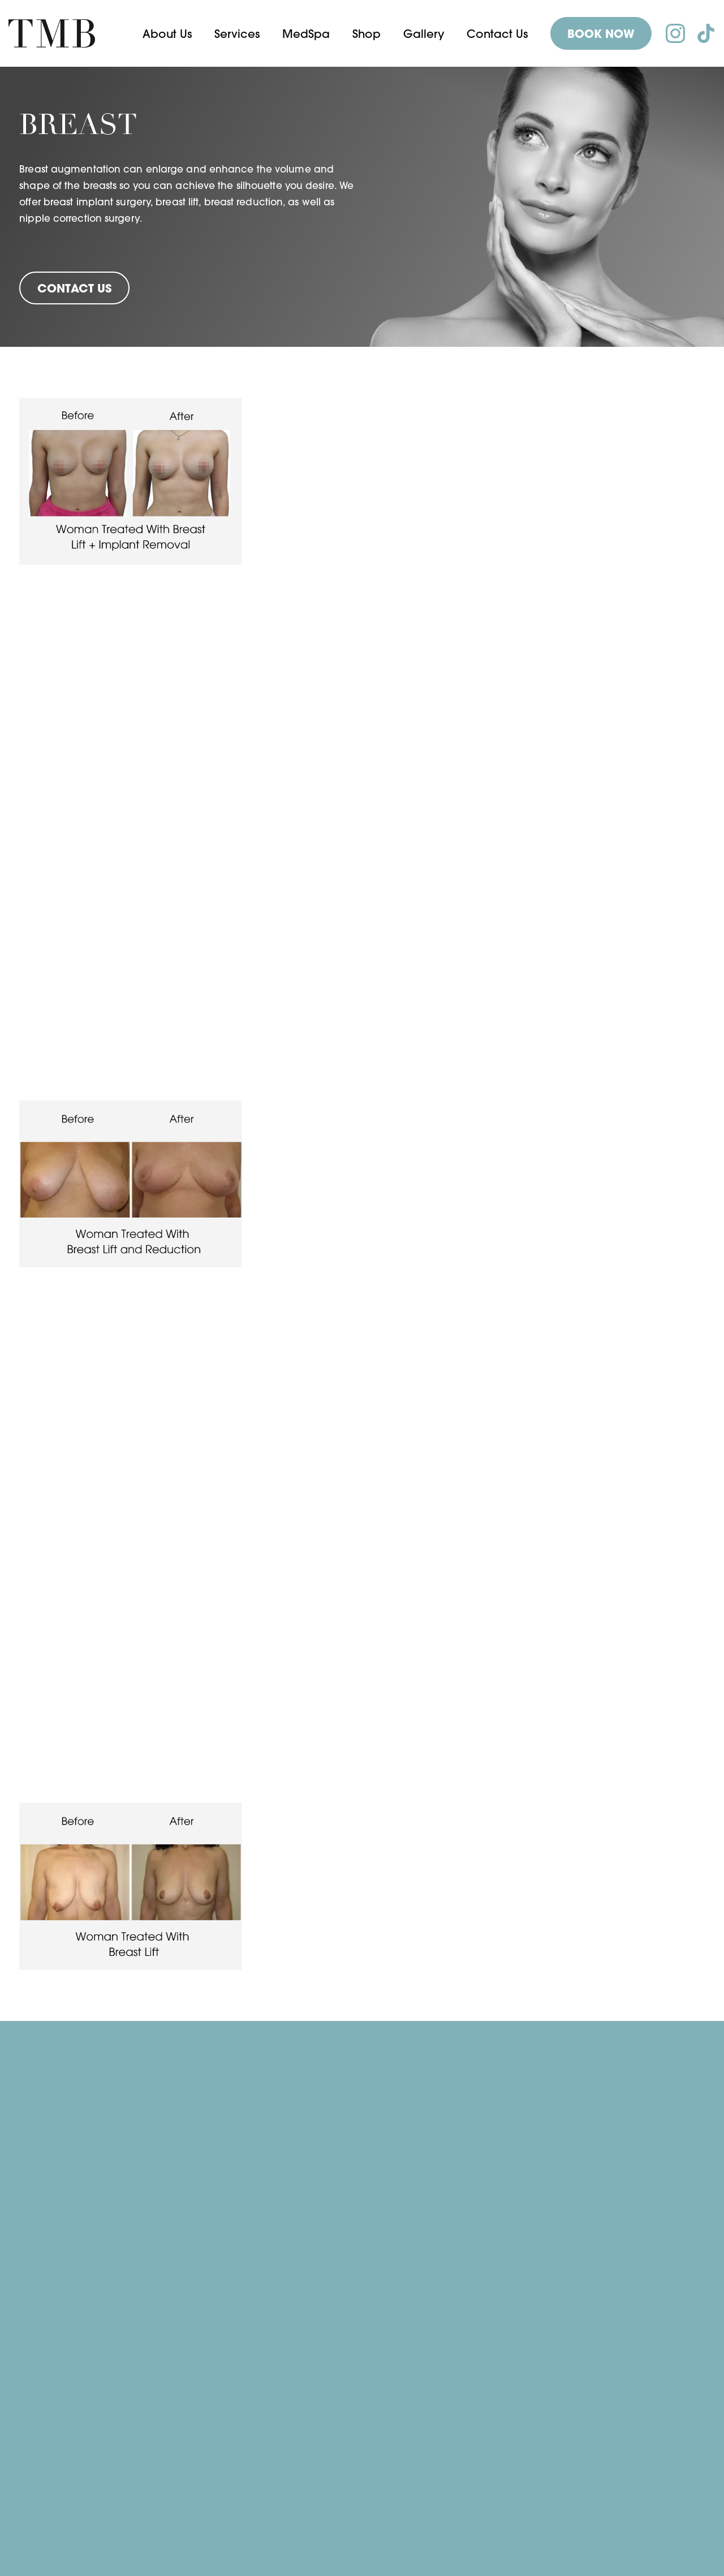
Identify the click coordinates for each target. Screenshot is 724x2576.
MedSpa (306, 34)
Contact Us (497, 34)
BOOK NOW (601, 34)
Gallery (423, 34)
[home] (51, 33)
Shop (366, 34)
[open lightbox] (130, 481)
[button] (167, 34)
